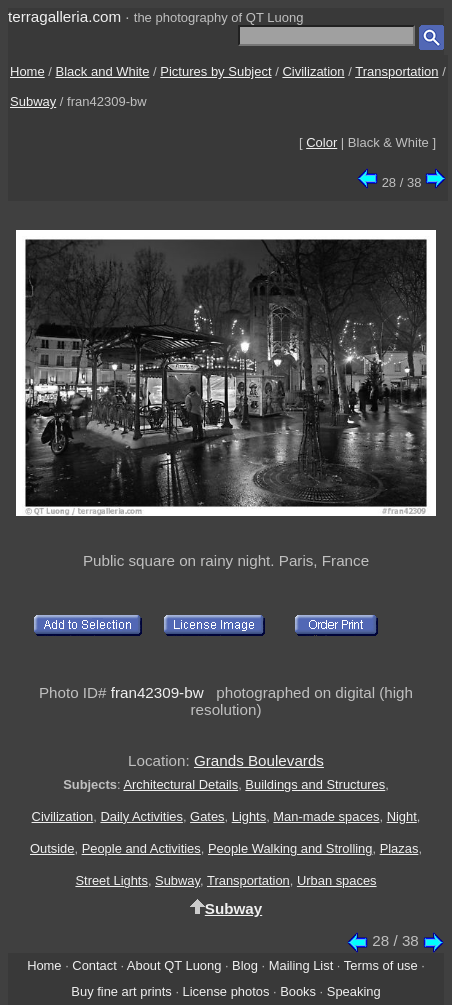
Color (321, 142)
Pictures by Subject (215, 71)
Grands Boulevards (259, 760)
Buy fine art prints (121, 991)
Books (298, 991)
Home (27, 71)
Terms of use (381, 965)
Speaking (354, 991)
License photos (226, 991)
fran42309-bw (157, 692)
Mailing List (301, 965)
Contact (94, 965)
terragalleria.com (64, 16)
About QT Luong (174, 965)
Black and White (103, 71)
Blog (245, 965)
